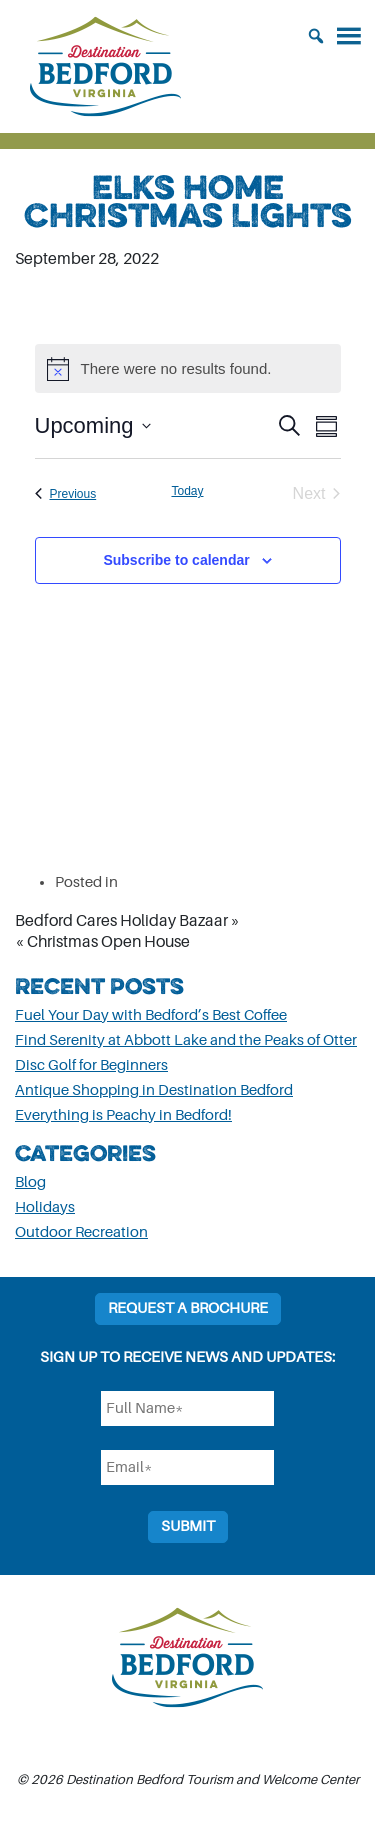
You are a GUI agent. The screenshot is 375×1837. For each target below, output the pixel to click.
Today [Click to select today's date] (187, 491)
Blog (30, 1182)
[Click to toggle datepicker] (93, 425)
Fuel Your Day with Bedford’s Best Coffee (151, 1015)
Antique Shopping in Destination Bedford (154, 1090)
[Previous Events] (66, 494)
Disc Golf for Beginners (91, 1065)
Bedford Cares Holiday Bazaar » (127, 921)
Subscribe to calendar (176, 560)
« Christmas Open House (102, 942)
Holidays (45, 1207)
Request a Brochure (188, 1308)
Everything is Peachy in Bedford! (123, 1115)
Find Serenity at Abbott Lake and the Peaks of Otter (186, 1040)
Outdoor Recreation (81, 1232)
